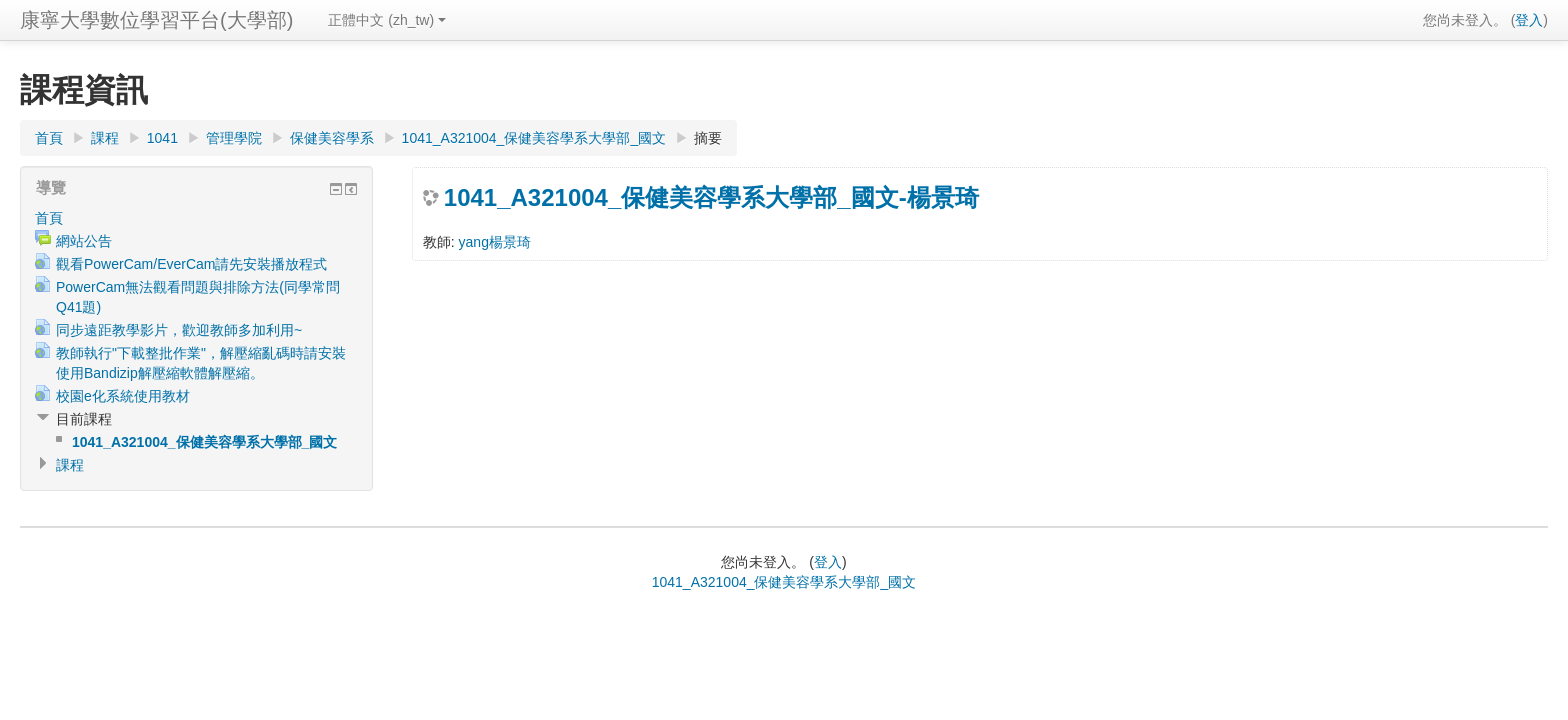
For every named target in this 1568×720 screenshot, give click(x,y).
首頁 (49, 138)
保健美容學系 (332, 138)
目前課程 (84, 419)
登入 (1529, 20)
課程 (105, 138)
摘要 (708, 138)
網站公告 (84, 241)
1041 (162, 138)
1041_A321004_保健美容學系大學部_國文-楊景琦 (711, 197)
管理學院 (234, 138)
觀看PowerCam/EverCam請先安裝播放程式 (191, 264)
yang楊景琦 (495, 242)
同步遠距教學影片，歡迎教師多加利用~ (179, 330)
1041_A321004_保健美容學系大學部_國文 (534, 138)
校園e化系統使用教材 (123, 396)
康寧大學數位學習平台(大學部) (156, 20)
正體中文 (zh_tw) (387, 20)
